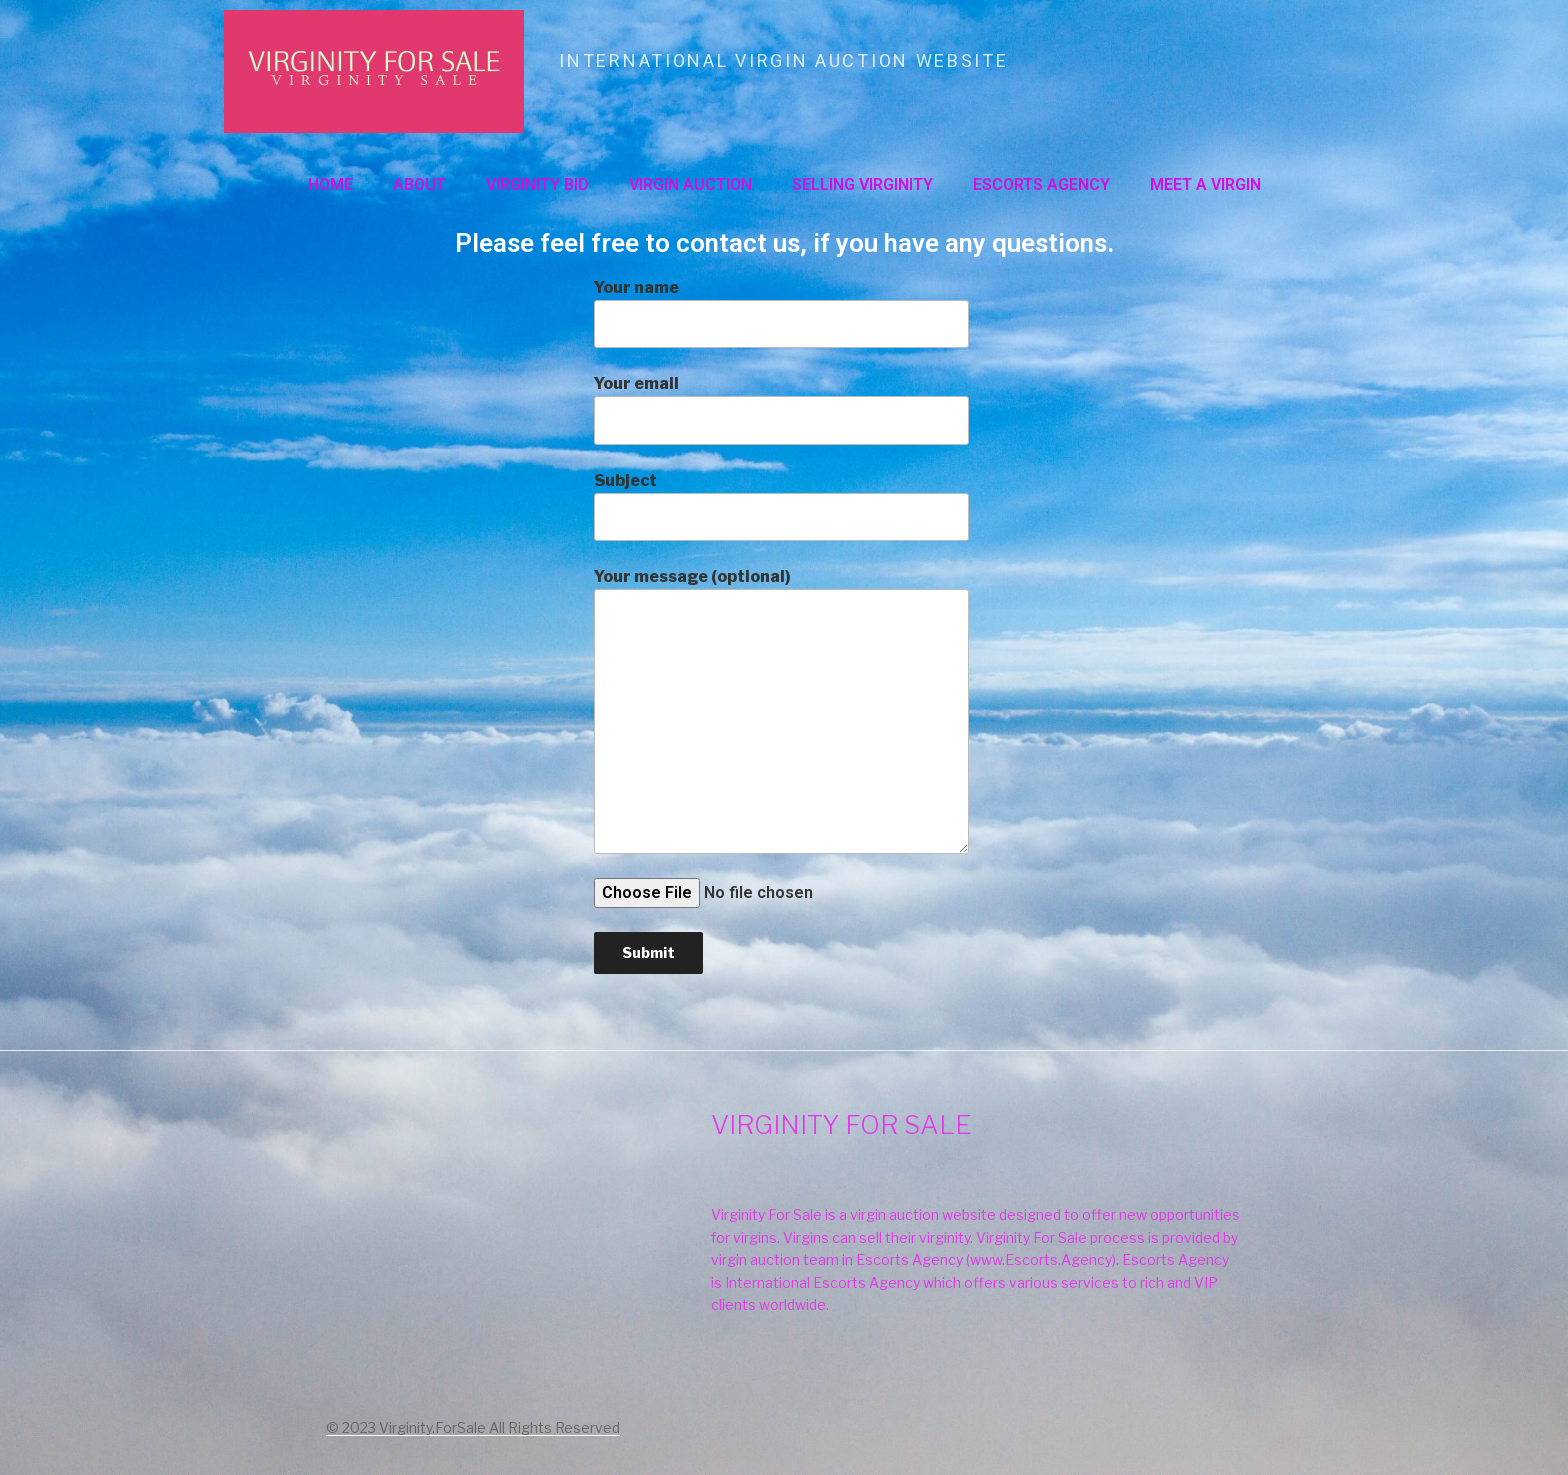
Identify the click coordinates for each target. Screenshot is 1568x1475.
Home (330, 184)
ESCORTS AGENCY (1041, 184)
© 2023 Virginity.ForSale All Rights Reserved (473, 1427)
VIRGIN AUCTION (690, 184)
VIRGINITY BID (537, 184)
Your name (781, 313)
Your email (781, 409)
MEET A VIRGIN (1205, 184)
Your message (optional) (781, 710)
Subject (781, 506)
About (419, 184)
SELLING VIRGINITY (862, 184)
